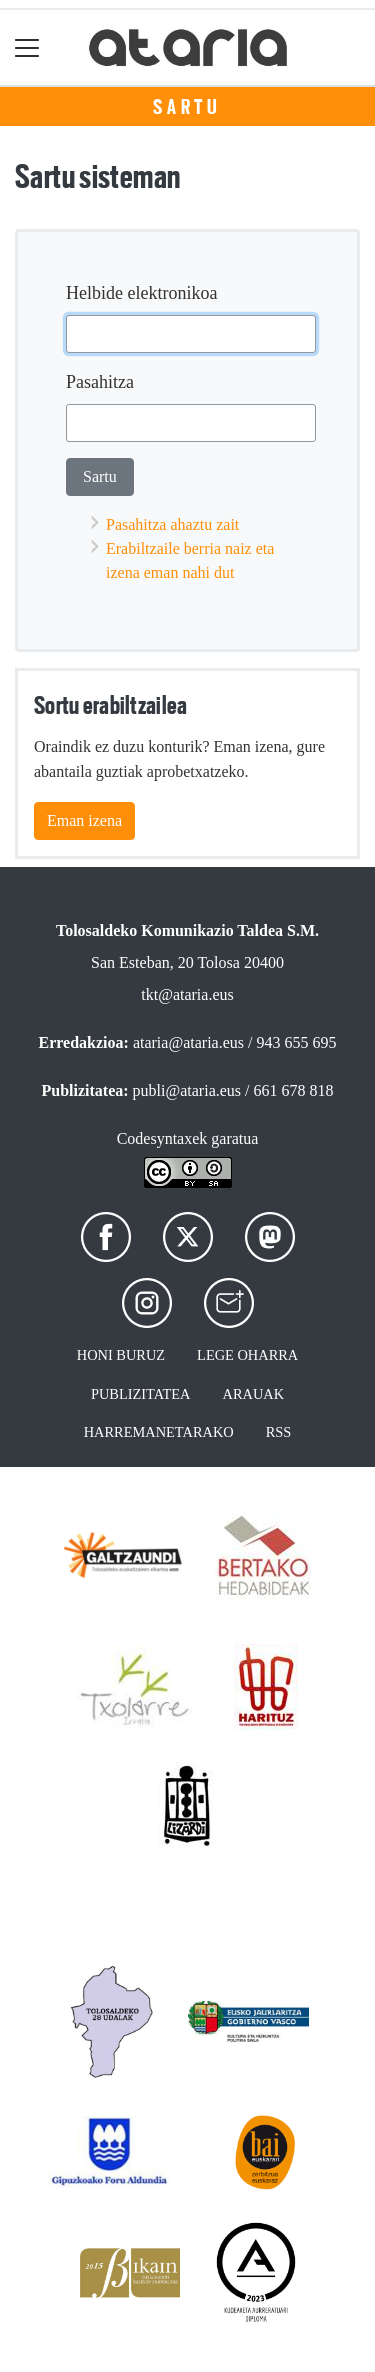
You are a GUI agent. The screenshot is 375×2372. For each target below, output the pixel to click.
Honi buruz (121, 1355)
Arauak (254, 1394)
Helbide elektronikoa (141, 293)
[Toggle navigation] (27, 47)
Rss (279, 1432)
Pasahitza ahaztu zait (172, 524)
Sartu (187, 107)
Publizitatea (141, 1394)
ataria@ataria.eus (188, 1042)
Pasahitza (100, 382)
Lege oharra (247, 1355)
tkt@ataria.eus (187, 994)
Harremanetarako (159, 1432)
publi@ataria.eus (187, 1090)
